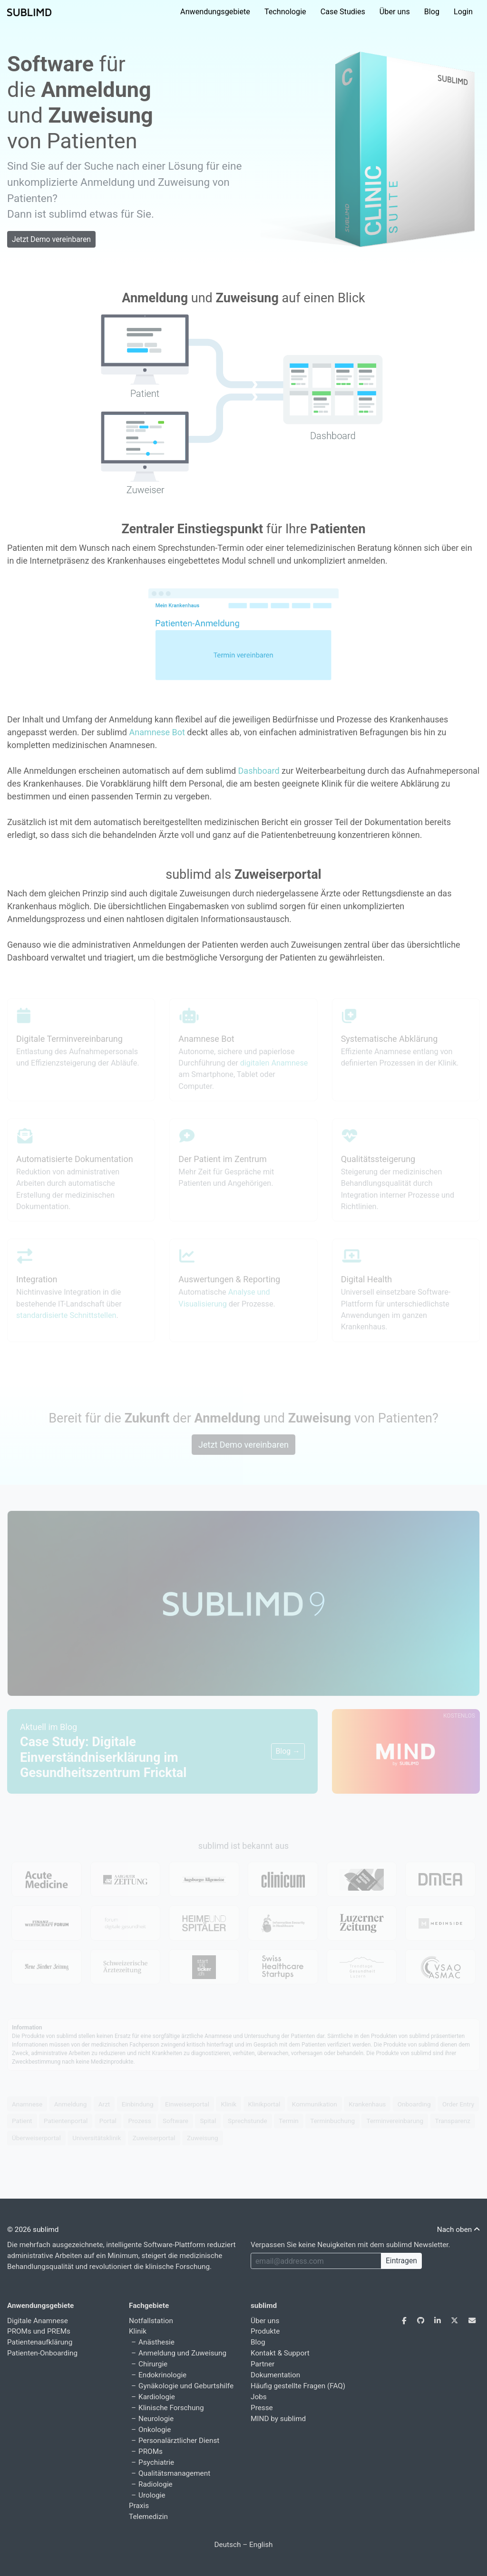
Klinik (228, 2104)
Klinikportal (264, 2104)
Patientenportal (66, 2120)
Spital (208, 2120)
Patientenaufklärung (39, 2342)
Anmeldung (70, 2104)
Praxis (139, 2505)
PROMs (150, 2451)
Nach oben (458, 2229)
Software (175, 2120)
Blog (431, 11)
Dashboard (259, 771)
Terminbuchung (332, 2120)
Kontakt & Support (280, 2353)
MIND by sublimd (278, 2418)
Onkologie (154, 2429)
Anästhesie (156, 2342)
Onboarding (414, 2104)
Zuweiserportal (154, 2138)
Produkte (265, 2331)
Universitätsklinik (96, 2138)
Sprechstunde (247, 2120)
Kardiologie (156, 2397)
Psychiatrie (156, 2462)
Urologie (152, 2495)
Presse (262, 2407)
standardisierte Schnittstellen (66, 1315)
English (261, 2544)
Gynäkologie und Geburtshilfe (186, 2386)
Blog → (288, 1751)
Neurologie (156, 2418)
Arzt (104, 2104)
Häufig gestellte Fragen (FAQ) (298, 2386)
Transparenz (452, 2120)
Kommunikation (314, 2104)
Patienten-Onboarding (42, 2353)
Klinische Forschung (171, 2407)
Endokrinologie (162, 2375)
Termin (289, 2120)
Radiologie (155, 2484)
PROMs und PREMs (38, 2331)
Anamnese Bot (157, 732)
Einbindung (138, 2104)
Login (463, 11)
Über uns (395, 11)
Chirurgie (152, 2364)
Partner (262, 2364)
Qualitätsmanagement (174, 2473)
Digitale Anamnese (37, 2320)
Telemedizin (148, 2516)
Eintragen (401, 2260)
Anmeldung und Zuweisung (182, 2353)
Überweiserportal (36, 2138)
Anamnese (27, 2104)
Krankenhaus (367, 2104)
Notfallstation (151, 2320)
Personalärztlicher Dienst (178, 2440)
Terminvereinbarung (394, 2120)
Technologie (285, 11)
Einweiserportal (187, 2104)
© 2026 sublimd (32, 2229)
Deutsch (227, 2544)
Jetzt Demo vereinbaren (51, 239)
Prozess (139, 2120)
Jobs (259, 2397)
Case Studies (343, 11)
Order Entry (458, 2104)
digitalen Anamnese (274, 1062)
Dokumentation (275, 2375)
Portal (108, 2120)
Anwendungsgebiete (215, 11)
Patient (22, 2120)
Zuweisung (202, 2138)
